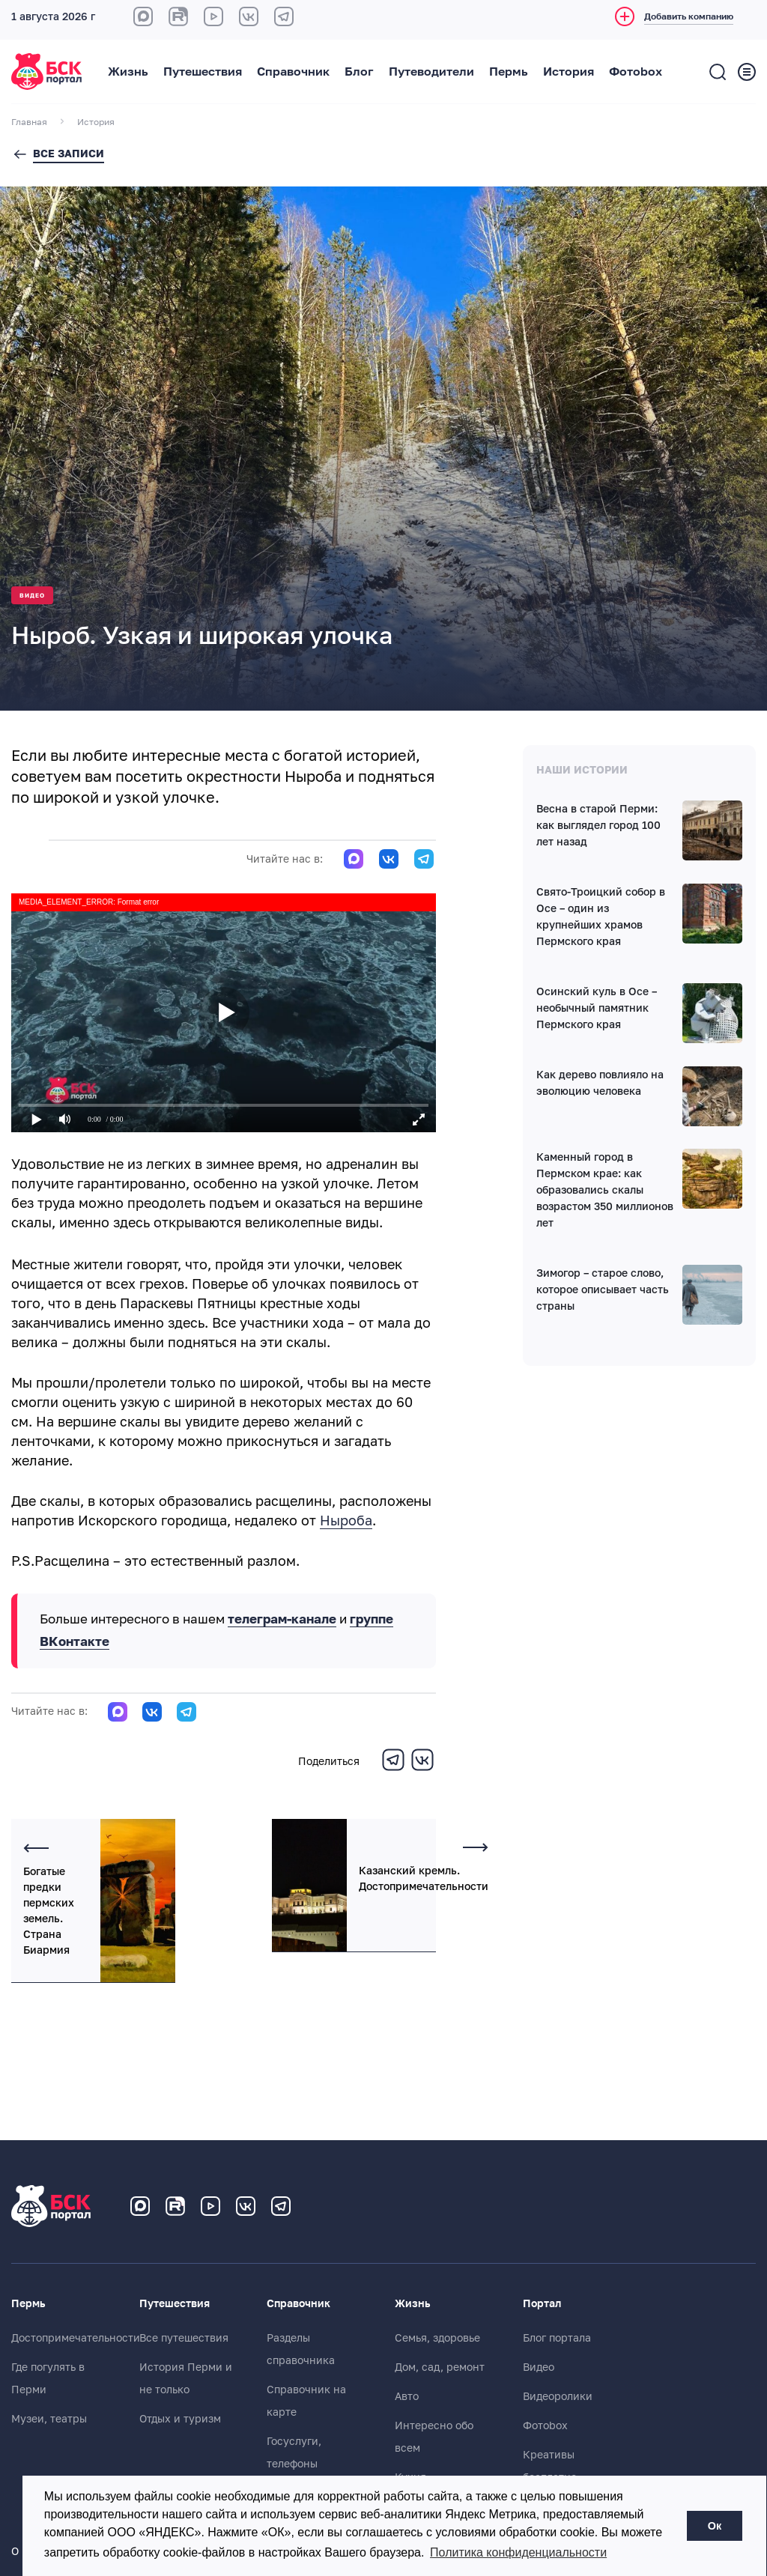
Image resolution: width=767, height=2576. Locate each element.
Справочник (293, 72)
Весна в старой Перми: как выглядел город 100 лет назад (598, 825)
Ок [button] (714, 2526)
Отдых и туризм (180, 2419)
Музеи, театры (49, 2419)
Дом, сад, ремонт (440, 2367)
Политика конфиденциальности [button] (518, 2552)
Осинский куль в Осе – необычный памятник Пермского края (596, 1007)
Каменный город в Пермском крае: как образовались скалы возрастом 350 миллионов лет (604, 1190)
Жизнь (128, 72)
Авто (407, 2396)
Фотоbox (635, 72)
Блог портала (557, 2338)
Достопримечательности (75, 2338)
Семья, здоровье (437, 2338)
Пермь (508, 72)
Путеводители (431, 72)
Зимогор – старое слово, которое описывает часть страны (602, 1289)
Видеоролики (557, 2396)
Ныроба (346, 1520)
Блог (359, 72)
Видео (32, 595)
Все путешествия (183, 2338)
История (568, 72)
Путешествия (202, 72)
